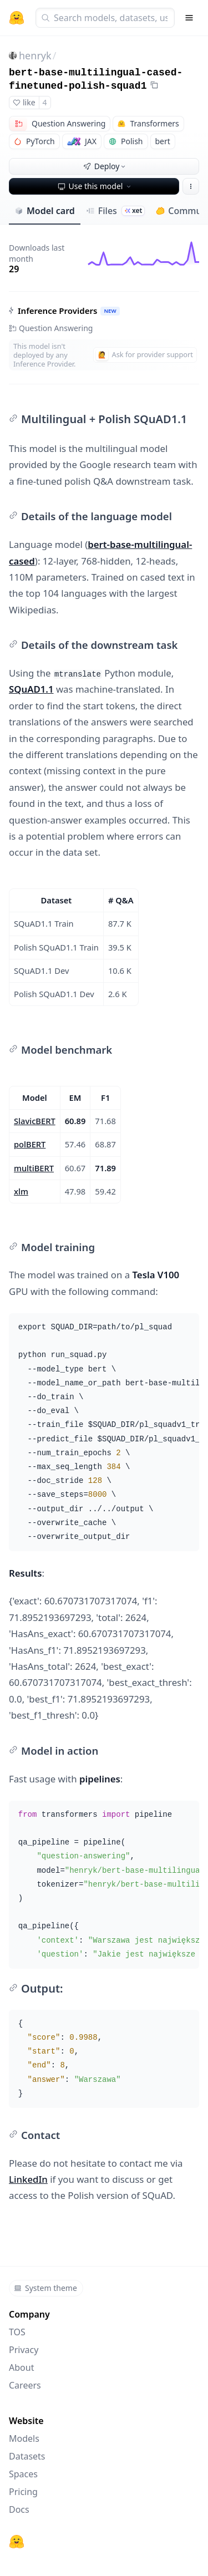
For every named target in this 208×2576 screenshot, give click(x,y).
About (21, 2367)
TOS (17, 2332)
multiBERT (34, 1167)
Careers (25, 2385)
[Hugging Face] (16, 2541)
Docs (19, 2509)
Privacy (23, 2350)
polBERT (29, 1144)
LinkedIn (28, 2179)
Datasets (27, 2456)
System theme (45, 2288)
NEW (110, 310)
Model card (44, 211)
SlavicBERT (34, 1120)
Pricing (23, 2492)
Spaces (23, 2474)
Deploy (105, 166)
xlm (21, 1191)
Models (24, 2438)
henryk (35, 55)
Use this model (95, 186)
